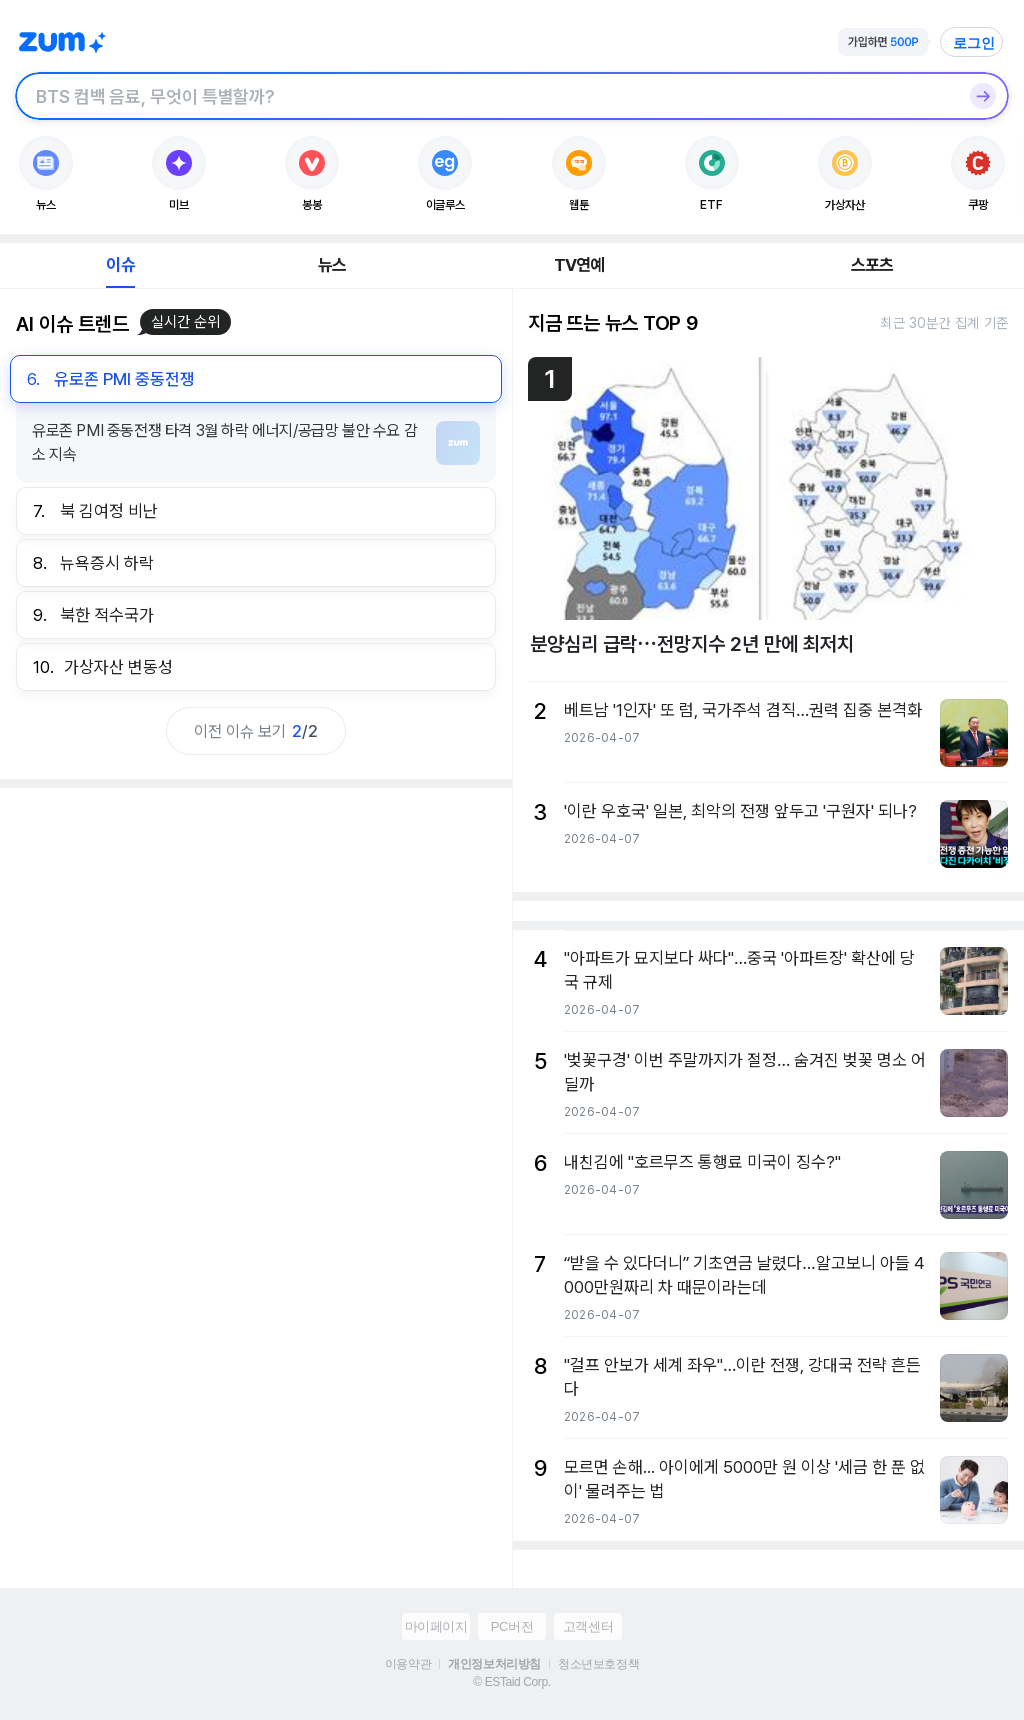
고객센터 (588, 1626)
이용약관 (408, 1664)
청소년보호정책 (598, 1664)
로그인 (974, 43)
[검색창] (486, 96)
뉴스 (332, 265)
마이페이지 (436, 1626)
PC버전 (512, 1626)
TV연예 (579, 265)
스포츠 (872, 265)
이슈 (120, 265)
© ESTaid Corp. (511, 1682)
